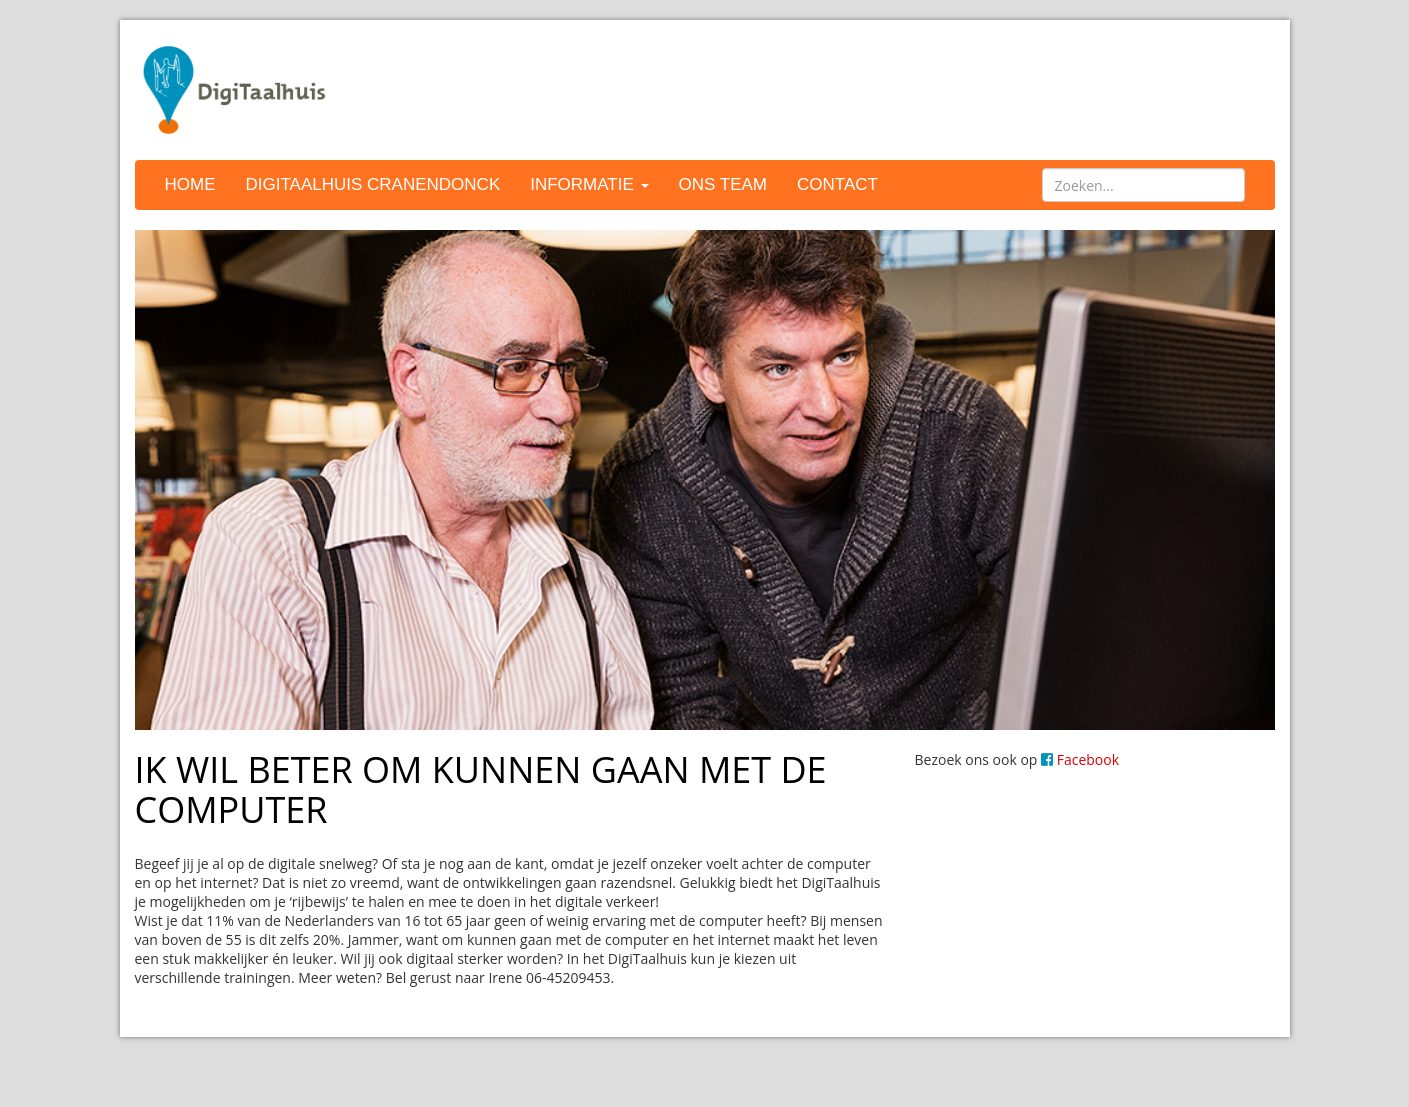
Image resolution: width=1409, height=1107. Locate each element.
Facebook (1080, 759)
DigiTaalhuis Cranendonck (373, 184)
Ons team (723, 184)
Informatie (589, 184)
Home (190, 184)
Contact (837, 184)
